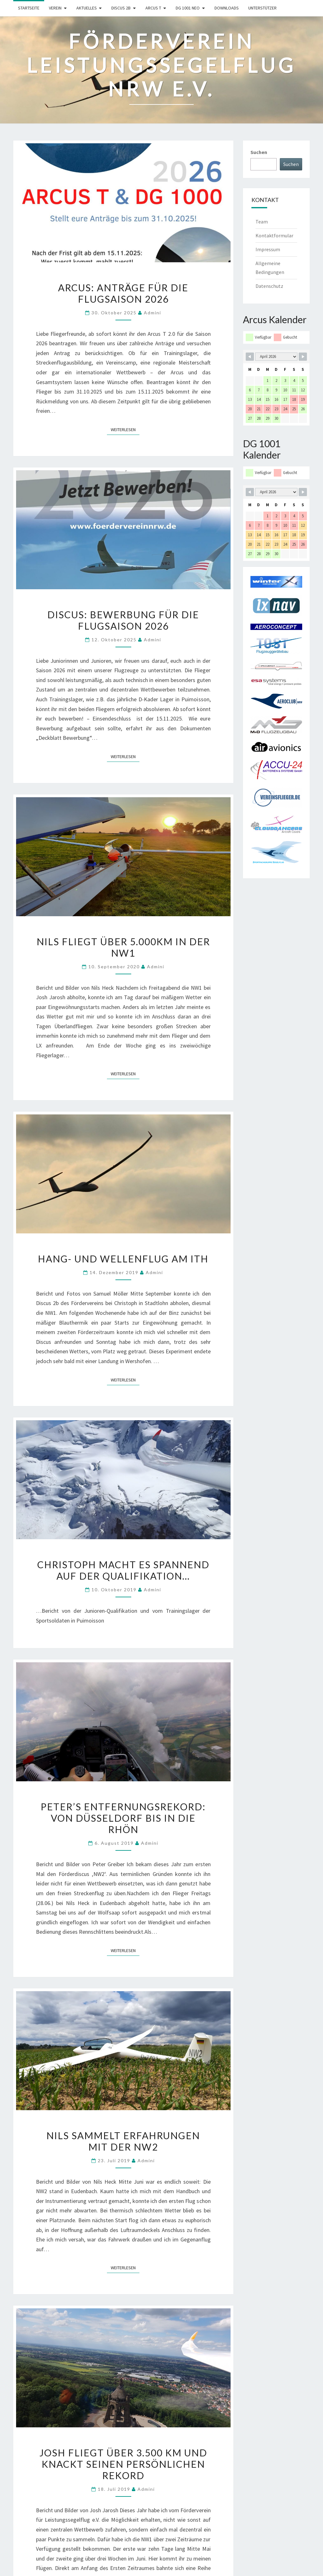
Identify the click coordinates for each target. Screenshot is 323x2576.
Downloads (226, 8)
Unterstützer (262, 8)
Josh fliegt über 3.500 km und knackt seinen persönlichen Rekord (123, 2464)
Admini (152, 312)
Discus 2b (121, 8)
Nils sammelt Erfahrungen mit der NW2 (123, 2141)
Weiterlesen (125, 429)
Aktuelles (86, 8)
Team (261, 221)
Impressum (267, 249)
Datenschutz (269, 286)
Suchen (258, 152)
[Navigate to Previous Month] (250, 357)
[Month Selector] (276, 357)
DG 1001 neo (188, 8)
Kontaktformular (274, 235)
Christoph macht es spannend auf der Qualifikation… (123, 1570)
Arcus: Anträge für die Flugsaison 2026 (123, 293)
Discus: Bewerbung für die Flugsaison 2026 (123, 620)
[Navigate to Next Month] (303, 357)
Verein (55, 8)
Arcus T (153, 8)
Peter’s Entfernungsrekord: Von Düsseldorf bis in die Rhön (123, 1818)
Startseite (28, 8)
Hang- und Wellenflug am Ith (123, 1258)
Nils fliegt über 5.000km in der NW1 (123, 947)
